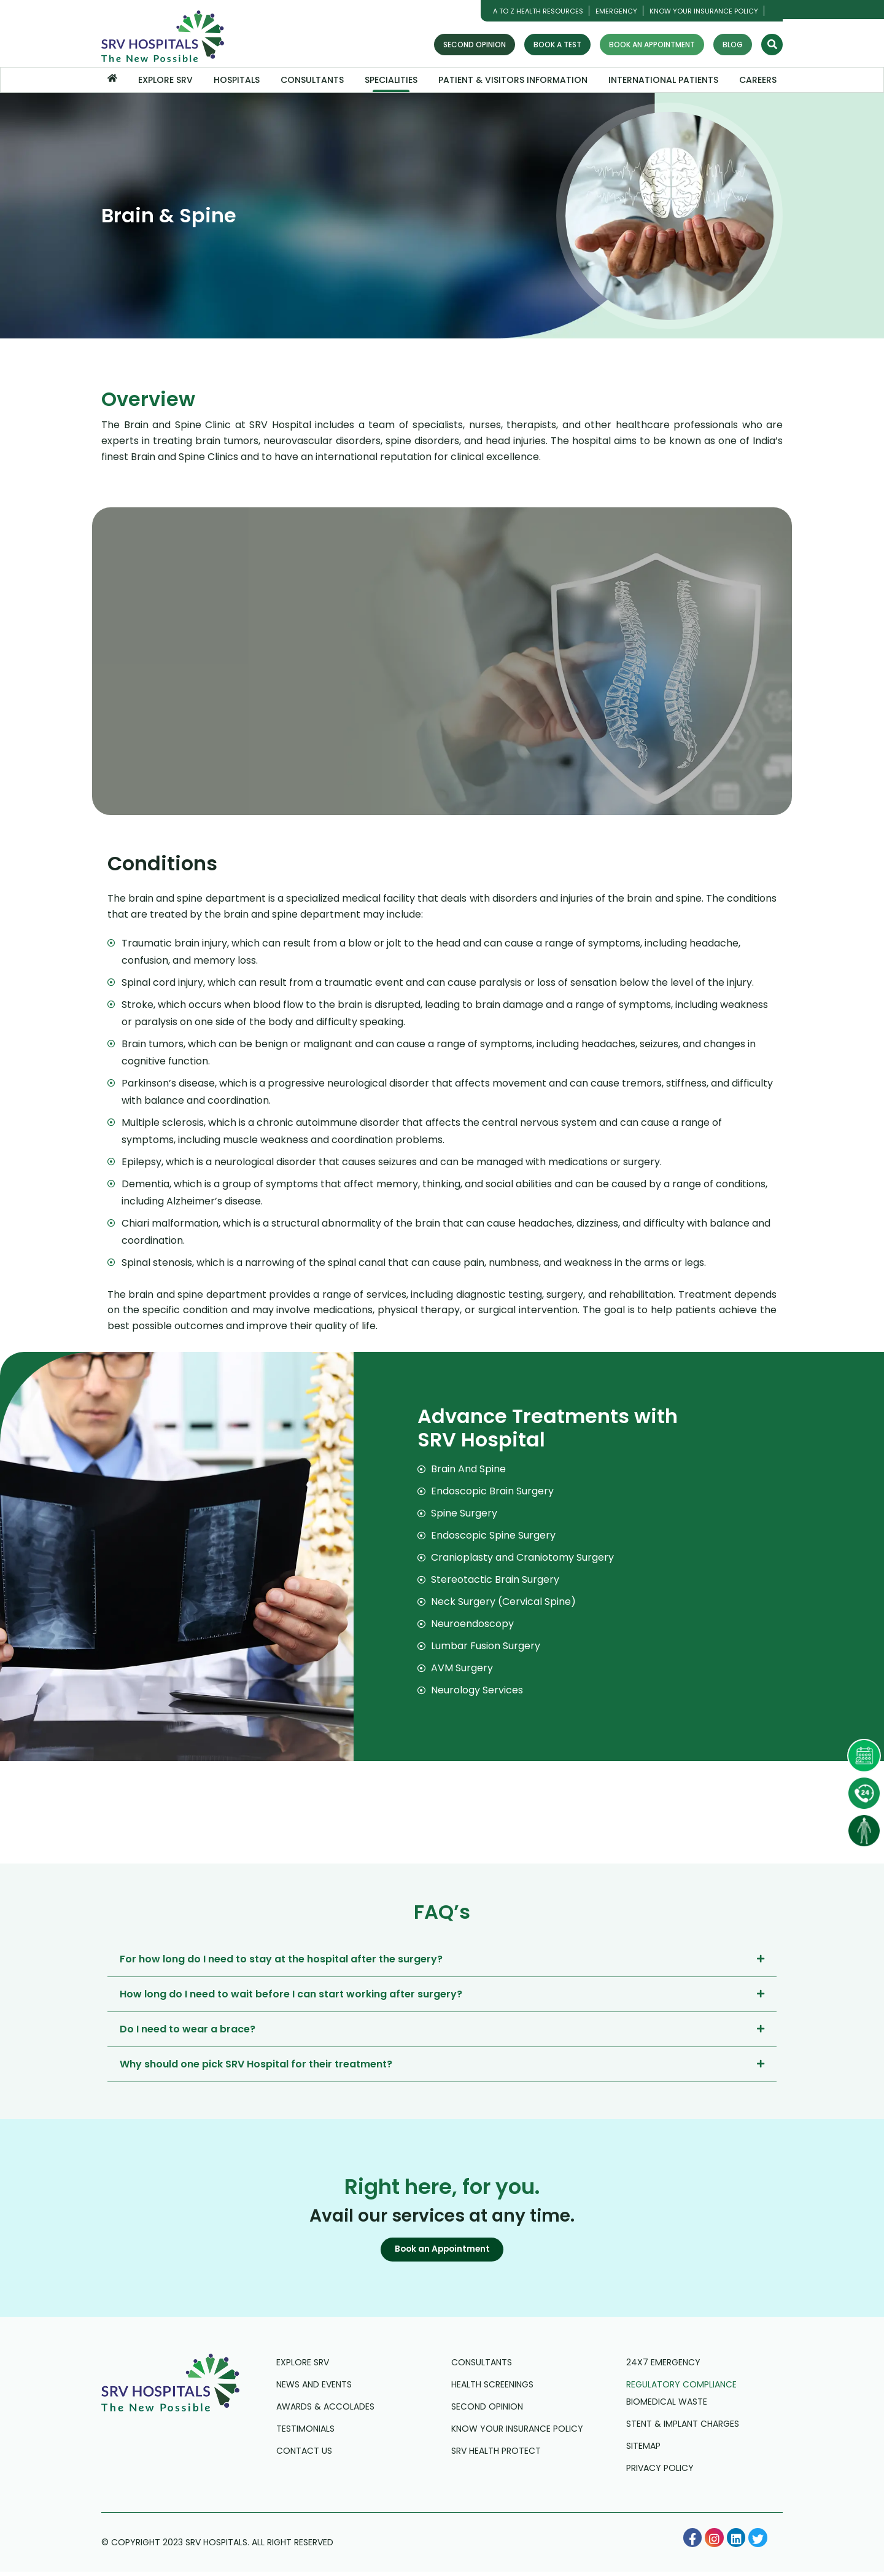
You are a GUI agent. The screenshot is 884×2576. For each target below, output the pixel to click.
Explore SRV (165, 80)
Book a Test (557, 44)
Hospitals (237, 80)
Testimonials (305, 2433)
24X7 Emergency (663, 2366)
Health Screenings (492, 2389)
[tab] (442, 1959)
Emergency (616, 11)
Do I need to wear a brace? (187, 2029)
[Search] (772, 44)
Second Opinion (474, 44)
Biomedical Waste (666, 2406)
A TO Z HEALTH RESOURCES (538, 11)
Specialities (391, 80)
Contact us (304, 2455)
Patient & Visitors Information (512, 80)
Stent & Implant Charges (682, 2428)
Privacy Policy (660, 2472)
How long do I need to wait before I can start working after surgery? (291, 1994)
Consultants (312, 80)
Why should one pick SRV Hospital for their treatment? (256, 2064)
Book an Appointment (652, 44)
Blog (733, 44)
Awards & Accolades (325, 2411)
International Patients (663, 80)
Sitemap (643, 2450)
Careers (758, 80)
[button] (442, 2252)
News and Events (314, 2389)
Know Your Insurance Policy (703, 11)
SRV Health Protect (496, 2455)
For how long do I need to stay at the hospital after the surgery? (281, 1959)
